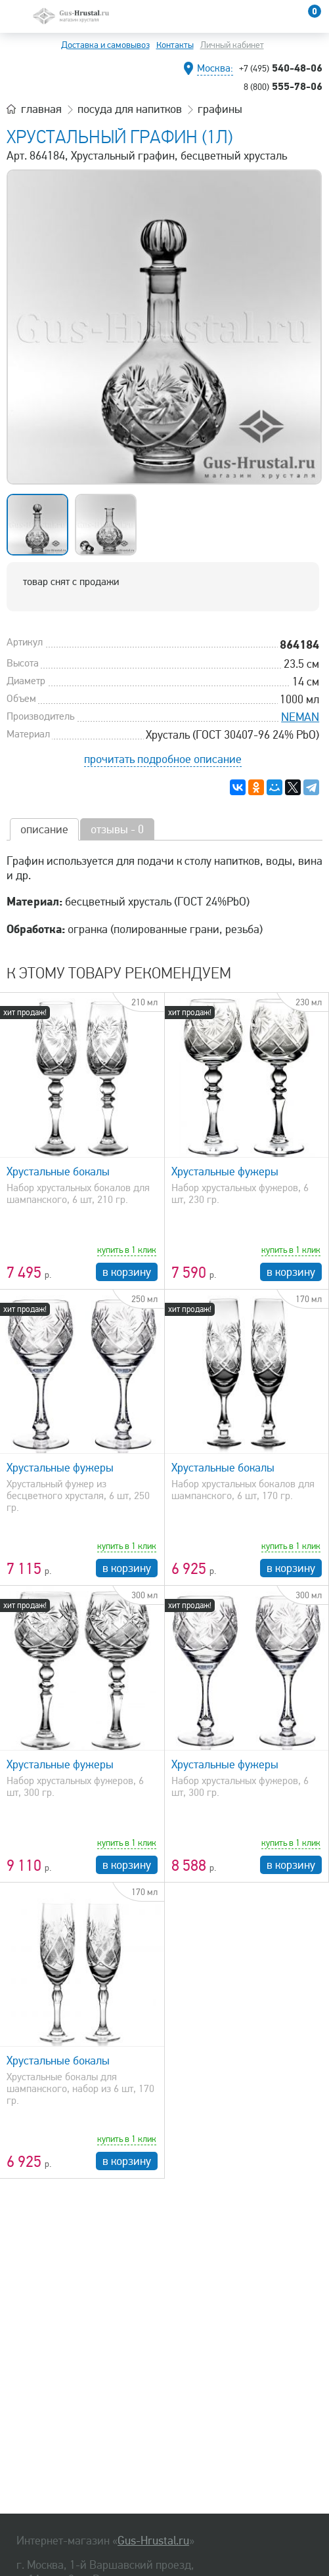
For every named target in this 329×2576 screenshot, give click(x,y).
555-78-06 (283, 86)
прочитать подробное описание (163, 759)
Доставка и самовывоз (105, 45)
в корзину (126, 1272)
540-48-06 (280, 67)
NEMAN (300, 717)
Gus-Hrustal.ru (153, 2540)
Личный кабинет (232, 45)
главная (41, 109)
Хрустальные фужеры (224, 1171)
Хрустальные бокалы (58, 1171)
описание (44, 829)
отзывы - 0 (117, 829)
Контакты (175, 45)
